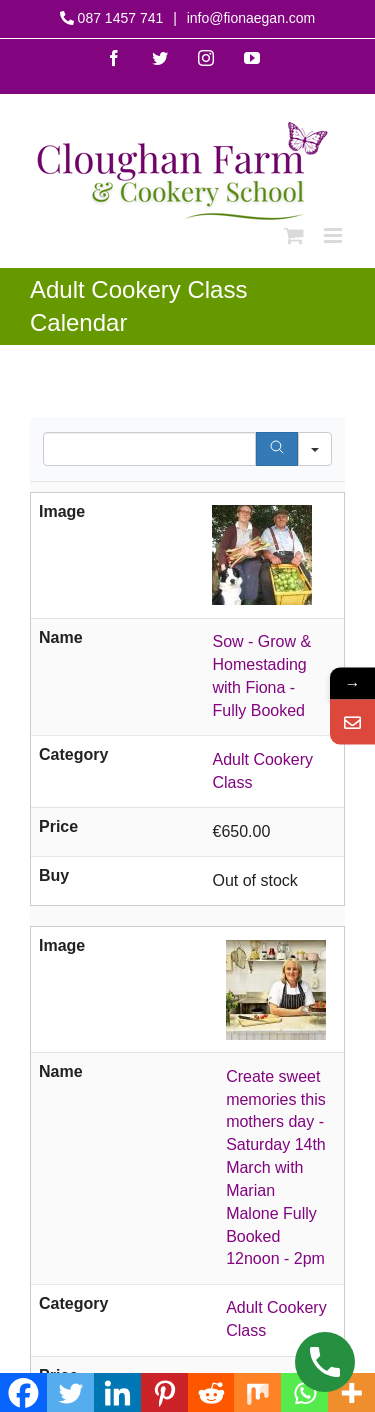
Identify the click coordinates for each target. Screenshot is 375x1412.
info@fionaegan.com (249, 18)
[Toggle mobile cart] (294, 235)
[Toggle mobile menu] (334, 235)
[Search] (277, 449)
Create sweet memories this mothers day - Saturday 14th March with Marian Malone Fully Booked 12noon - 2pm (276, 1168)
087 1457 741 (120, 18)
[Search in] (315, 449)
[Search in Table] (150, 449)
